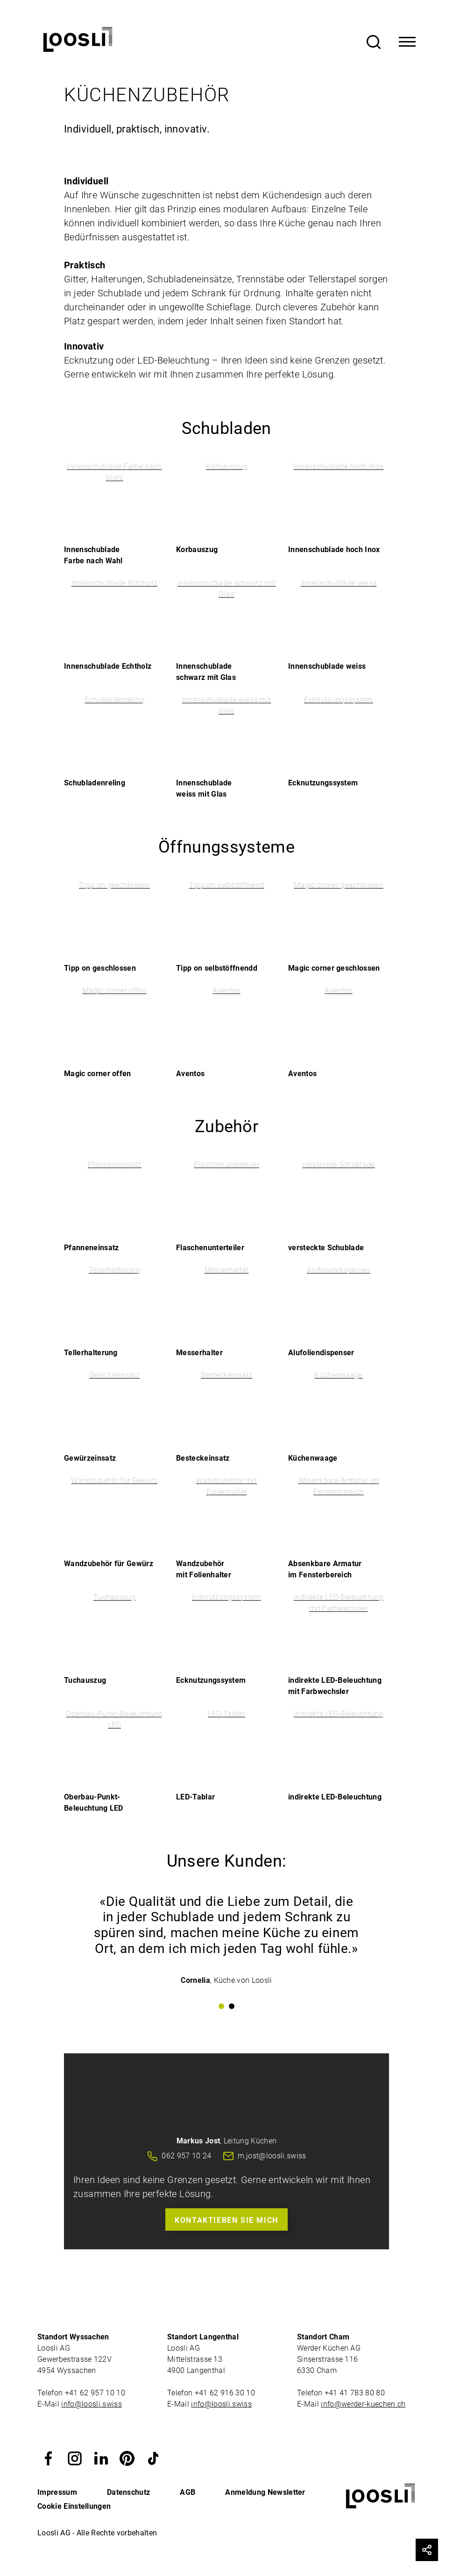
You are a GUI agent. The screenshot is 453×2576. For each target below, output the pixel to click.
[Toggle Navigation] (407, 42)
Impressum (57, 2492)
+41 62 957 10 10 (96, 2392)
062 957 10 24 (186, 2155)
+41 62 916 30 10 (226, 2392)
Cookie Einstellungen (74, 2506)
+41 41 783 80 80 (355, 2392)
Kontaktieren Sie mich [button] (226, 2220)
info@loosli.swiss (91, 2404)
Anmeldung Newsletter (265, 2492)
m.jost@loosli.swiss (272, 2155)
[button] (48, 2458)
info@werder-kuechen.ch (363, 2404)
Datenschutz (128, 2492)
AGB (187, 2492)
